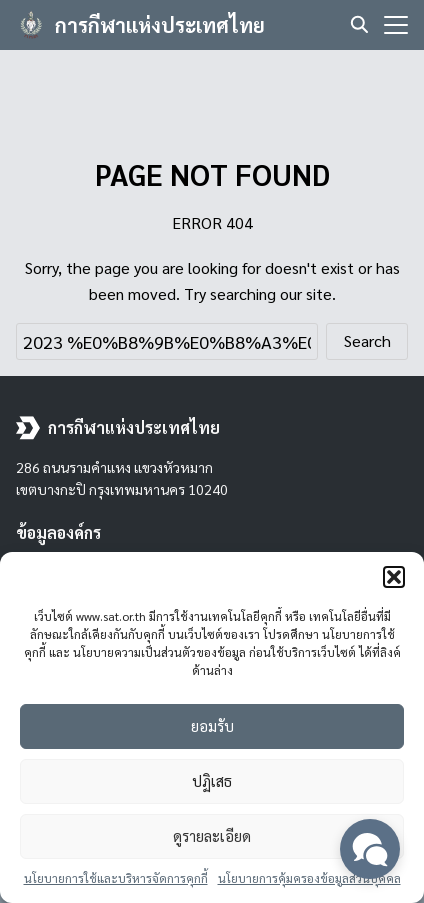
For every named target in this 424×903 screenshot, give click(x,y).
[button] (394, 577)
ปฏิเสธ (212, 780)
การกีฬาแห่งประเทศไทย (160, 25)
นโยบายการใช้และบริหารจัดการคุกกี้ (116, 878)
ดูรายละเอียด (212, 835)
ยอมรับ (212, 725)
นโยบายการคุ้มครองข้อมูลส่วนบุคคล (309, 878)
